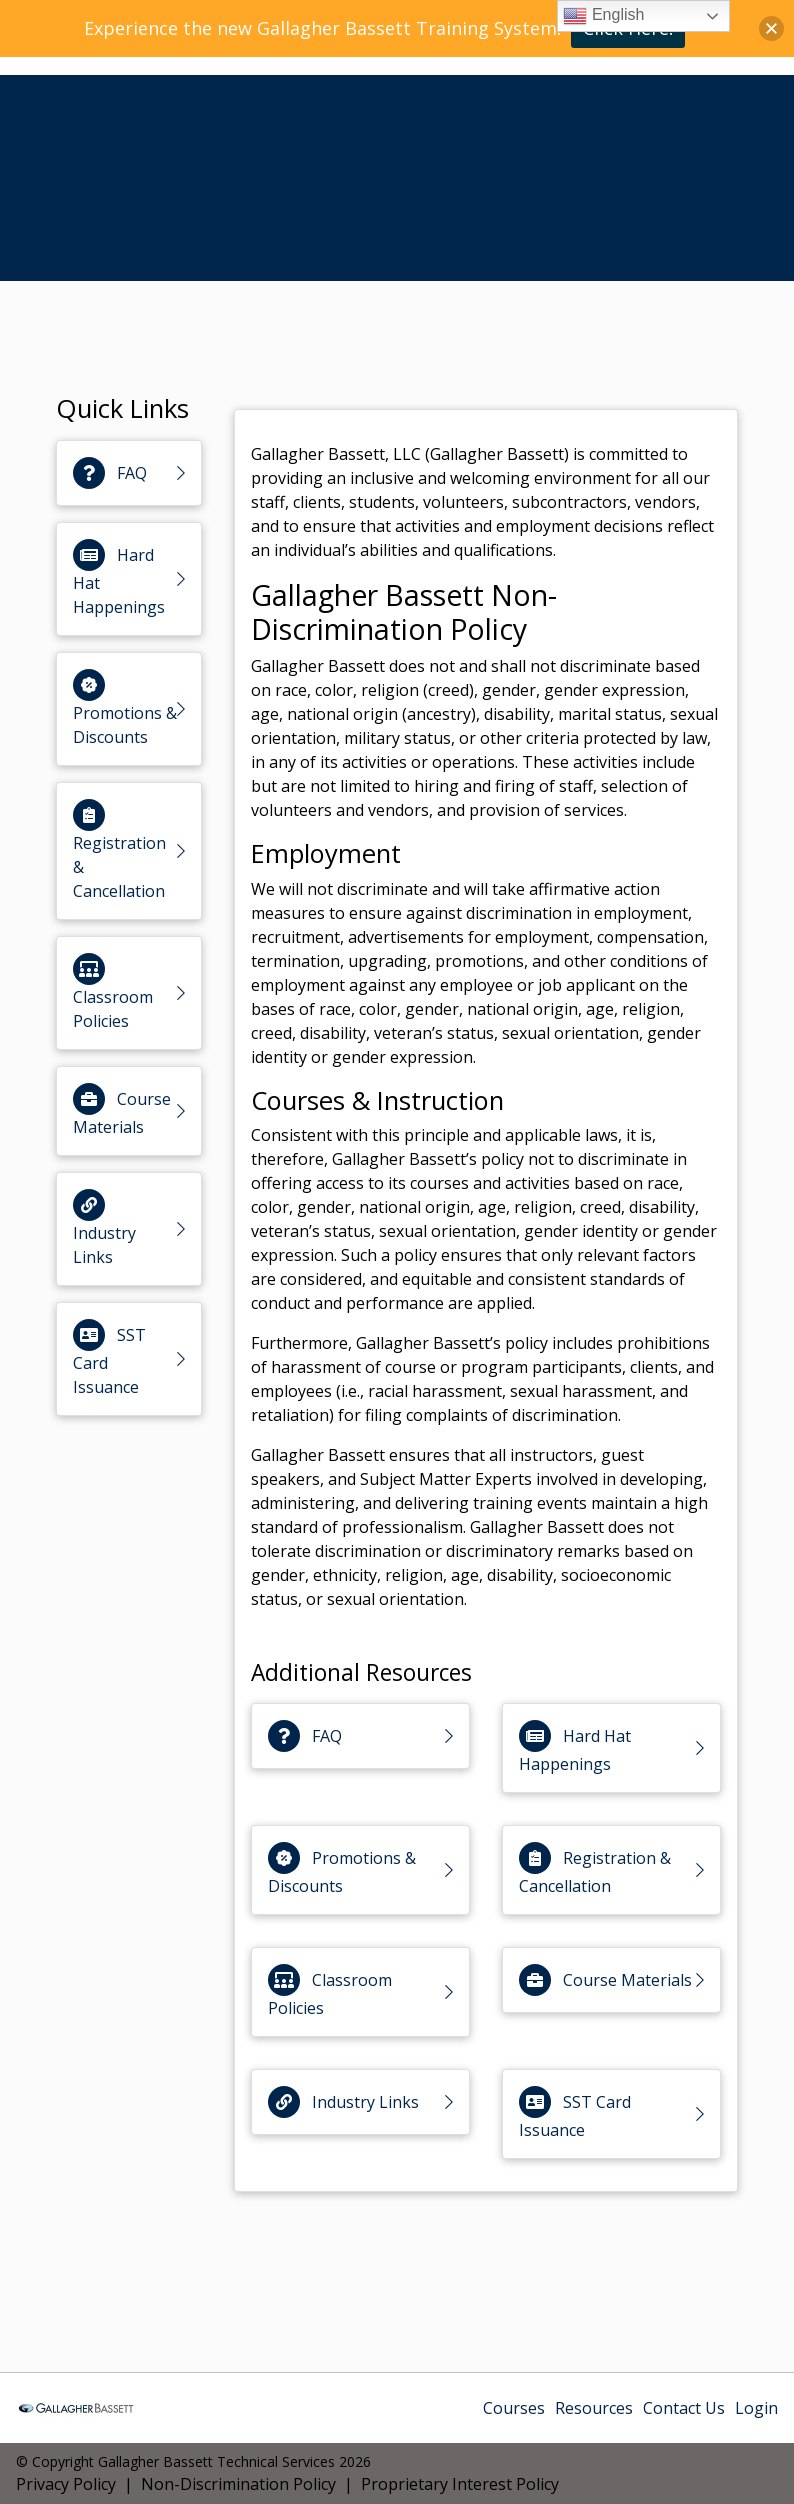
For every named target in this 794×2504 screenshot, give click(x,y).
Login (756, 2408)
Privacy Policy (66, 2484)
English (603, 16)
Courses (514, 2408)
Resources (594, 2408)
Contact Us (684, 2408)
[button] (771, 28)
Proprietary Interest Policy (460, 2484)
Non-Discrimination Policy (238, 2484)
